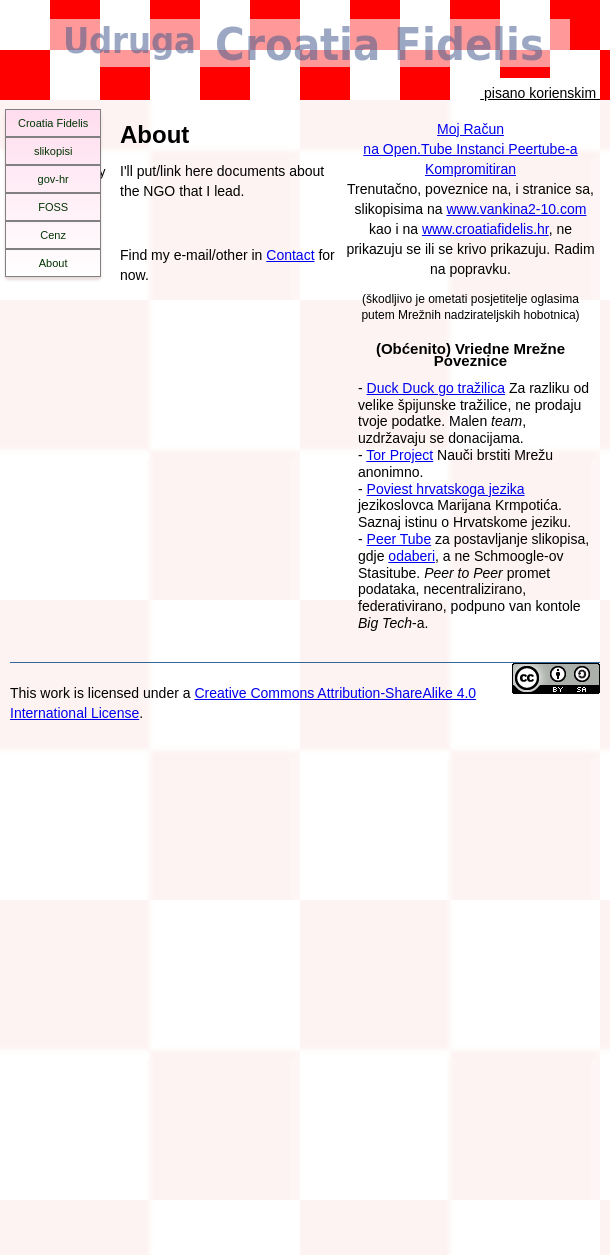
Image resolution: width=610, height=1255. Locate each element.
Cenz (53, 235)
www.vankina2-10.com (516, 209)
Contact (290, 255)
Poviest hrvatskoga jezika (446, 489)
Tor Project (399, 455)
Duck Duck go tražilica (436, 388)
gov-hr (53, 179)
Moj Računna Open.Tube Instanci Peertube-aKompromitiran (470, 149)
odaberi (411, 556)
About (53, 263)
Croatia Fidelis (53, 123)
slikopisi (53, 151)
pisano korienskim (540, 93)
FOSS (53, 207)
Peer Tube (399, 539)
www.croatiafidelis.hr (485, 229)
